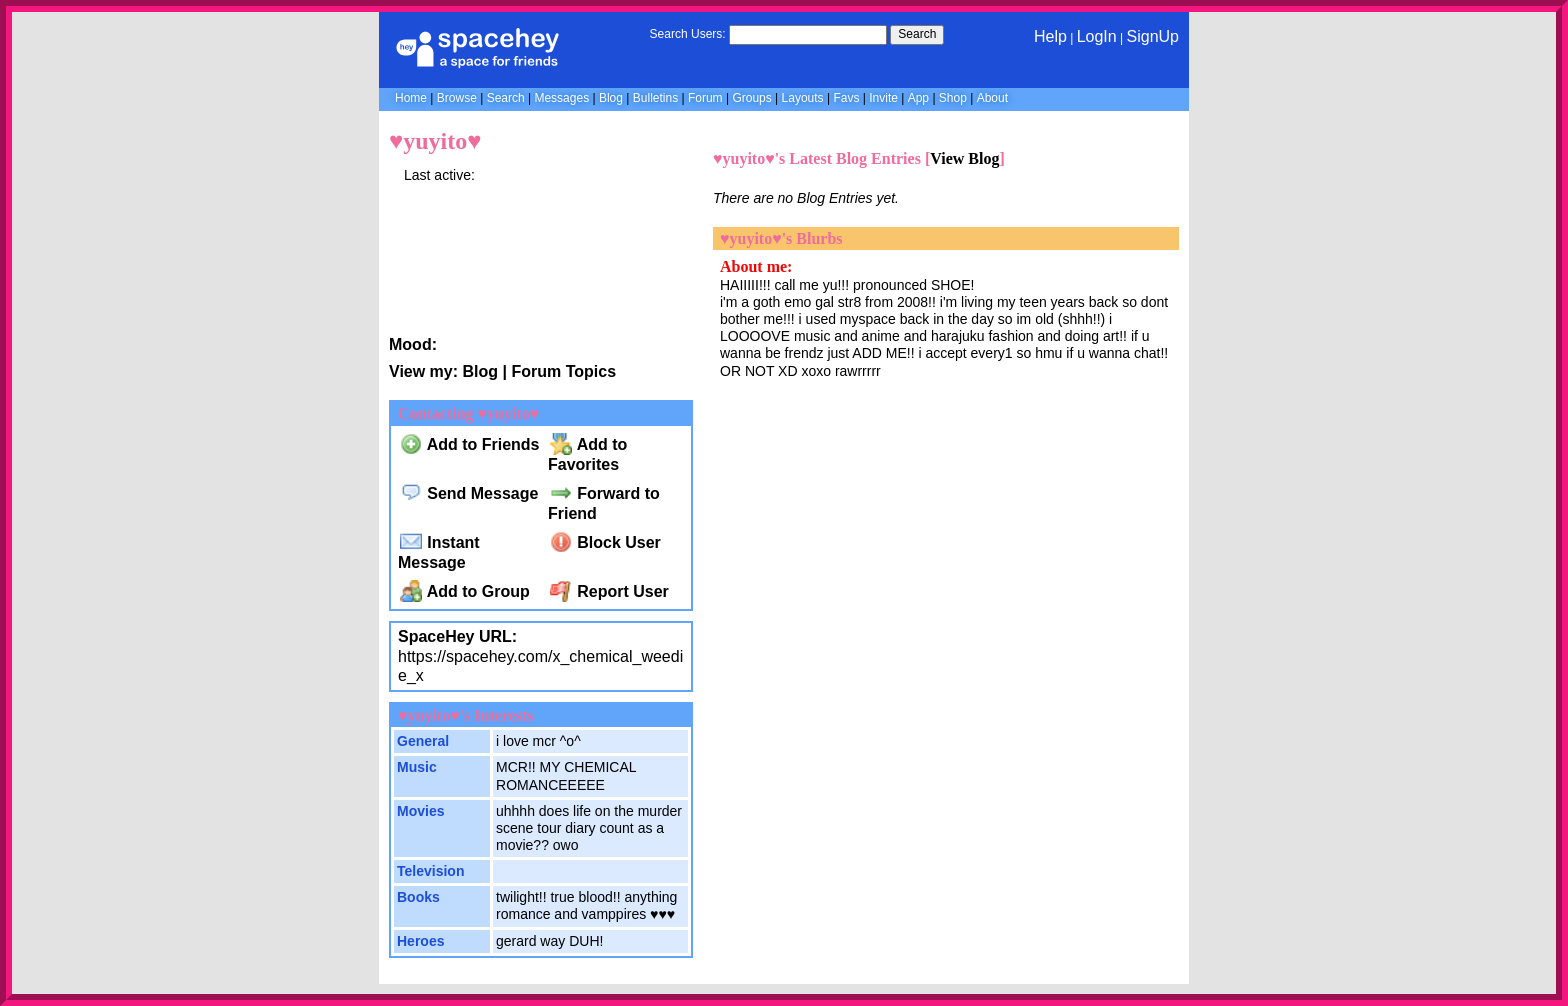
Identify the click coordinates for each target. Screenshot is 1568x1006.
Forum (705, 98)
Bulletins (655, 98)
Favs (846, 98)
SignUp (1153, 36)
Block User (605, 542)
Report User (609, 591)
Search (917, 34)
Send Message (469, 493)
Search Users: (688, 34)
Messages (561, 98)
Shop (953, 98)
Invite (883, 98)
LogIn (1097, 36)
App (918, 98)
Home (411, 98)
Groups (751, 98)
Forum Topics (563, 371)
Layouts (803, 98)
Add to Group (465, 591)
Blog (611, 98)
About (992, 98)
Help (1050, 36)
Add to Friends (470, 444)
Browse (457, 98)
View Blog (964, 158)
